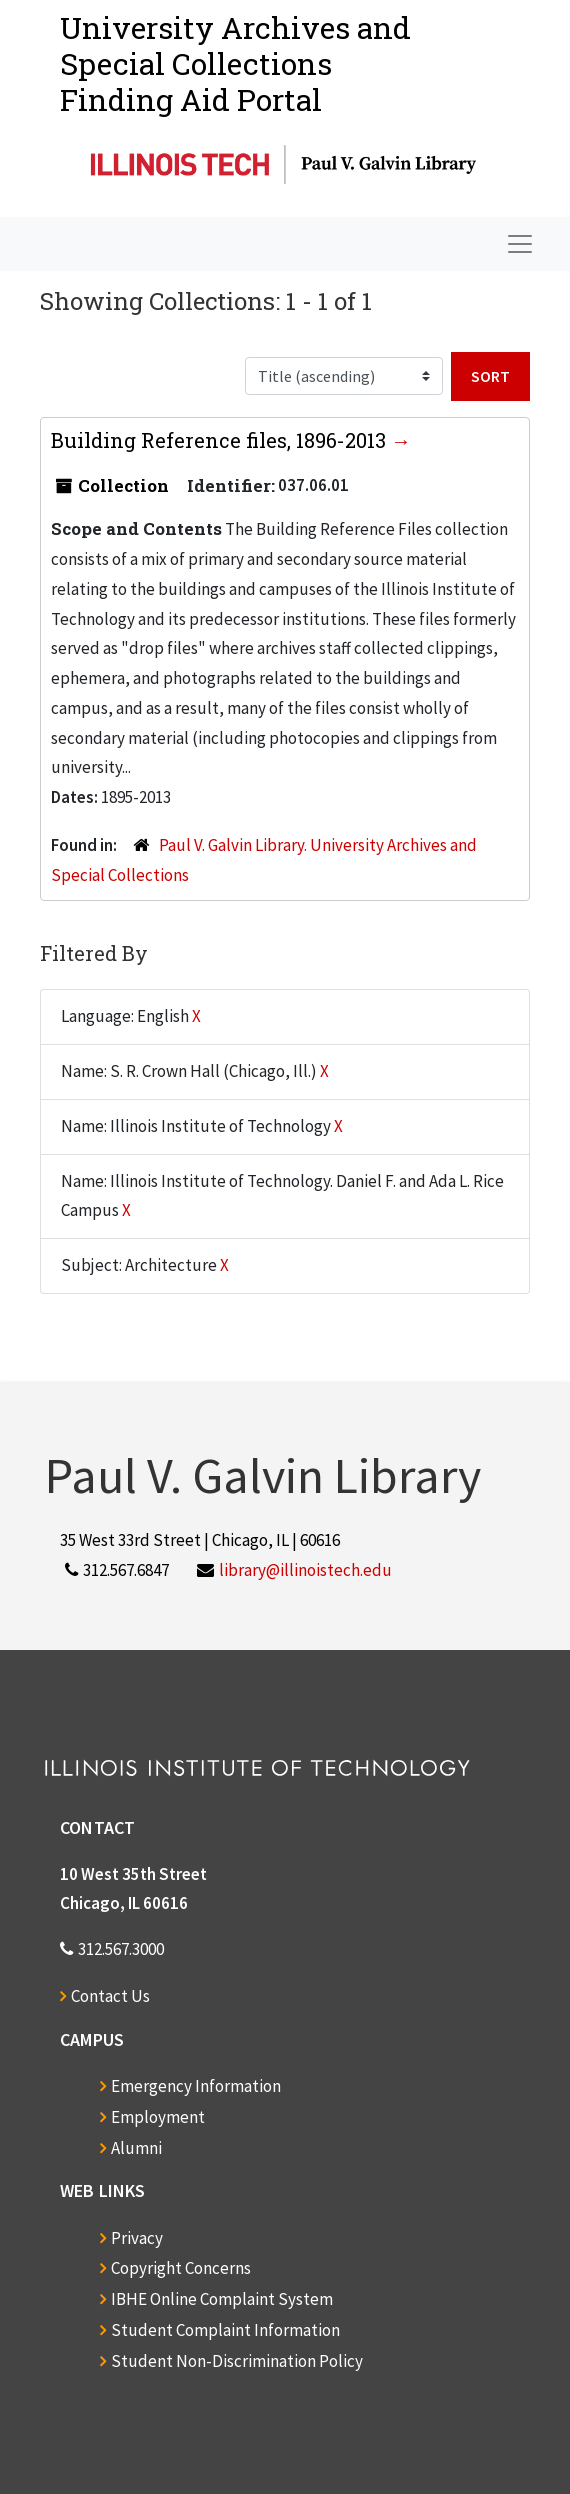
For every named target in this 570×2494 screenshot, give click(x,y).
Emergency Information (196, 2086)
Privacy (137, 2238)
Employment (158, 2117)
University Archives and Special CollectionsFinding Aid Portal (235, 63)
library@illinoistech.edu (305, 1570)
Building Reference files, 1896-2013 (221, 440)
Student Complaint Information (225, 2330)
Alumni (136, 2148)
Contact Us (110, 1996)
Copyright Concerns (181, 2268)
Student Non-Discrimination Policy (237, 2361)
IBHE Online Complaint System (222, 2299)
